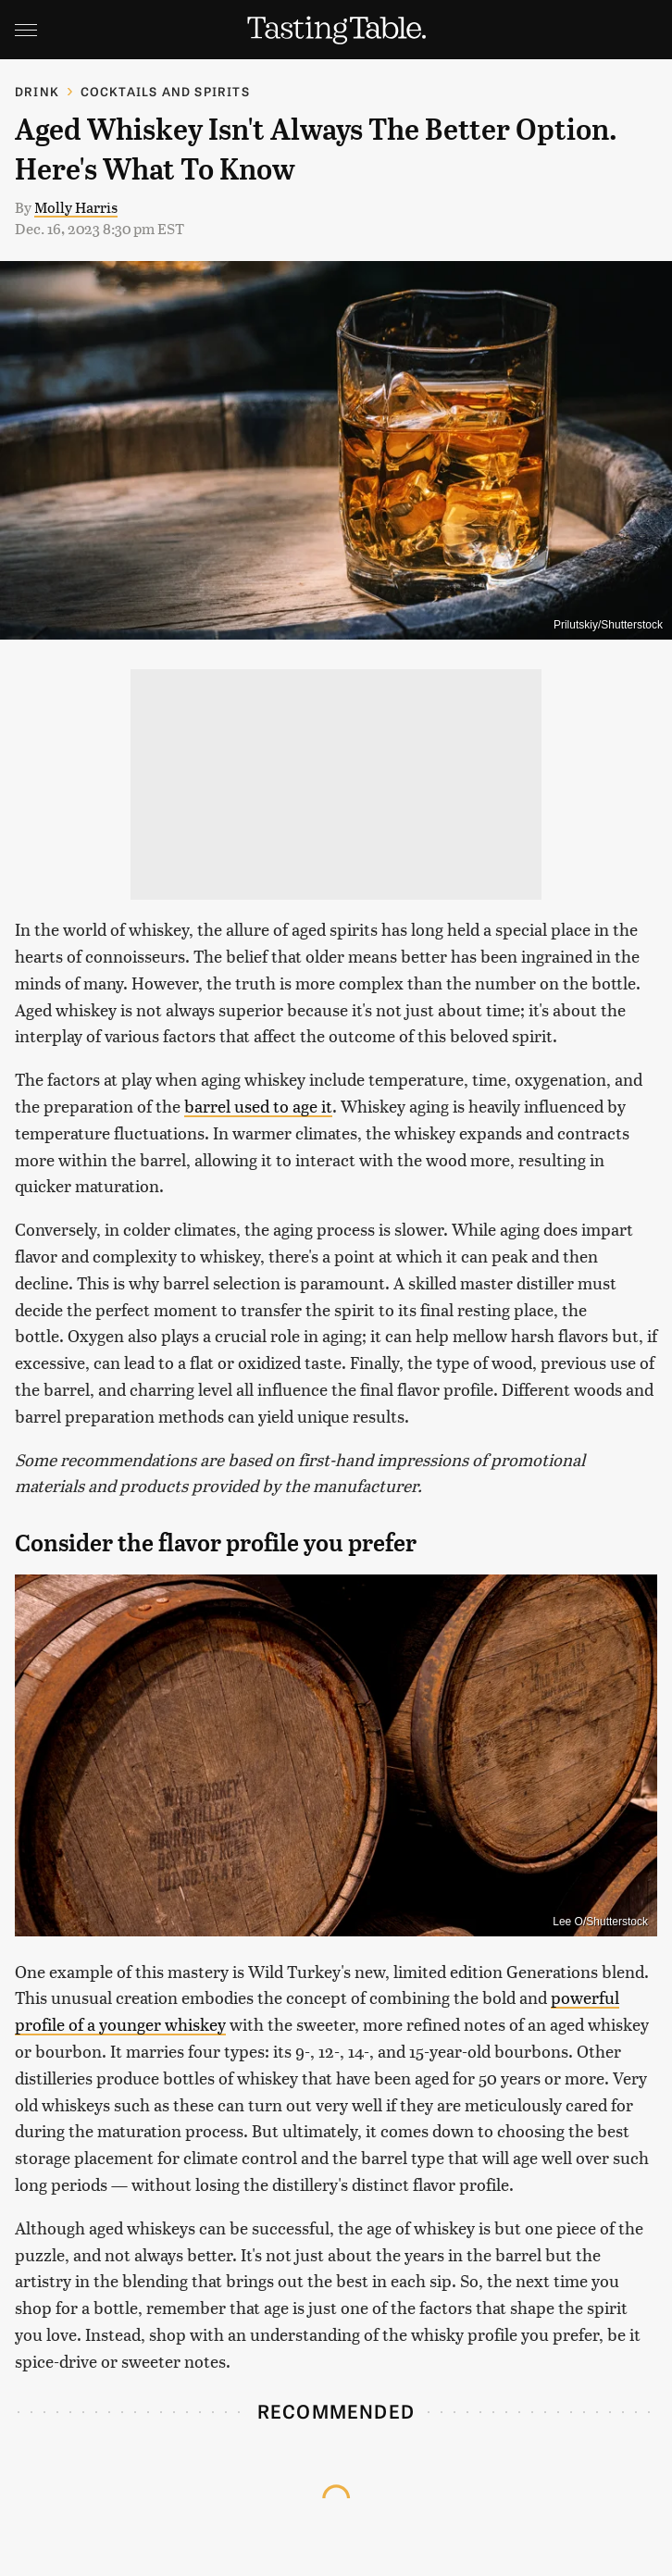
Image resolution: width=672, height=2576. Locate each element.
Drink (37, 91)
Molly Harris (76, 207)
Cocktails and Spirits (165, 91)
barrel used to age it (258, 1105)
